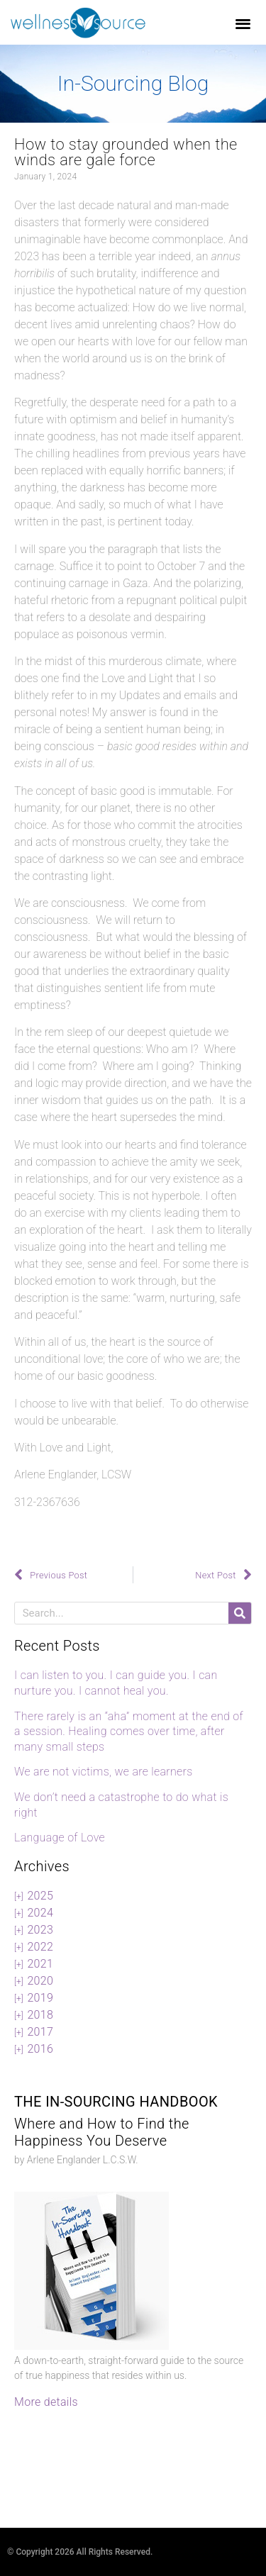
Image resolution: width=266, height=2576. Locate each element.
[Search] (239, 1613)
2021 (40, 1963)
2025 (40, 1895)
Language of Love (59, 1837)
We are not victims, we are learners (103, 1771)
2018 (40, 2015)
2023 (40, 1929)
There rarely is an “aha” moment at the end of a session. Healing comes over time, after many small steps (128, 1731)
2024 (40, 1912)
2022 (40, 1946)
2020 (40, 1980)
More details (46, 2402)
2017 (40, 2032)
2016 (40, 2049)
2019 (40, 1998)
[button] (243, 23)
